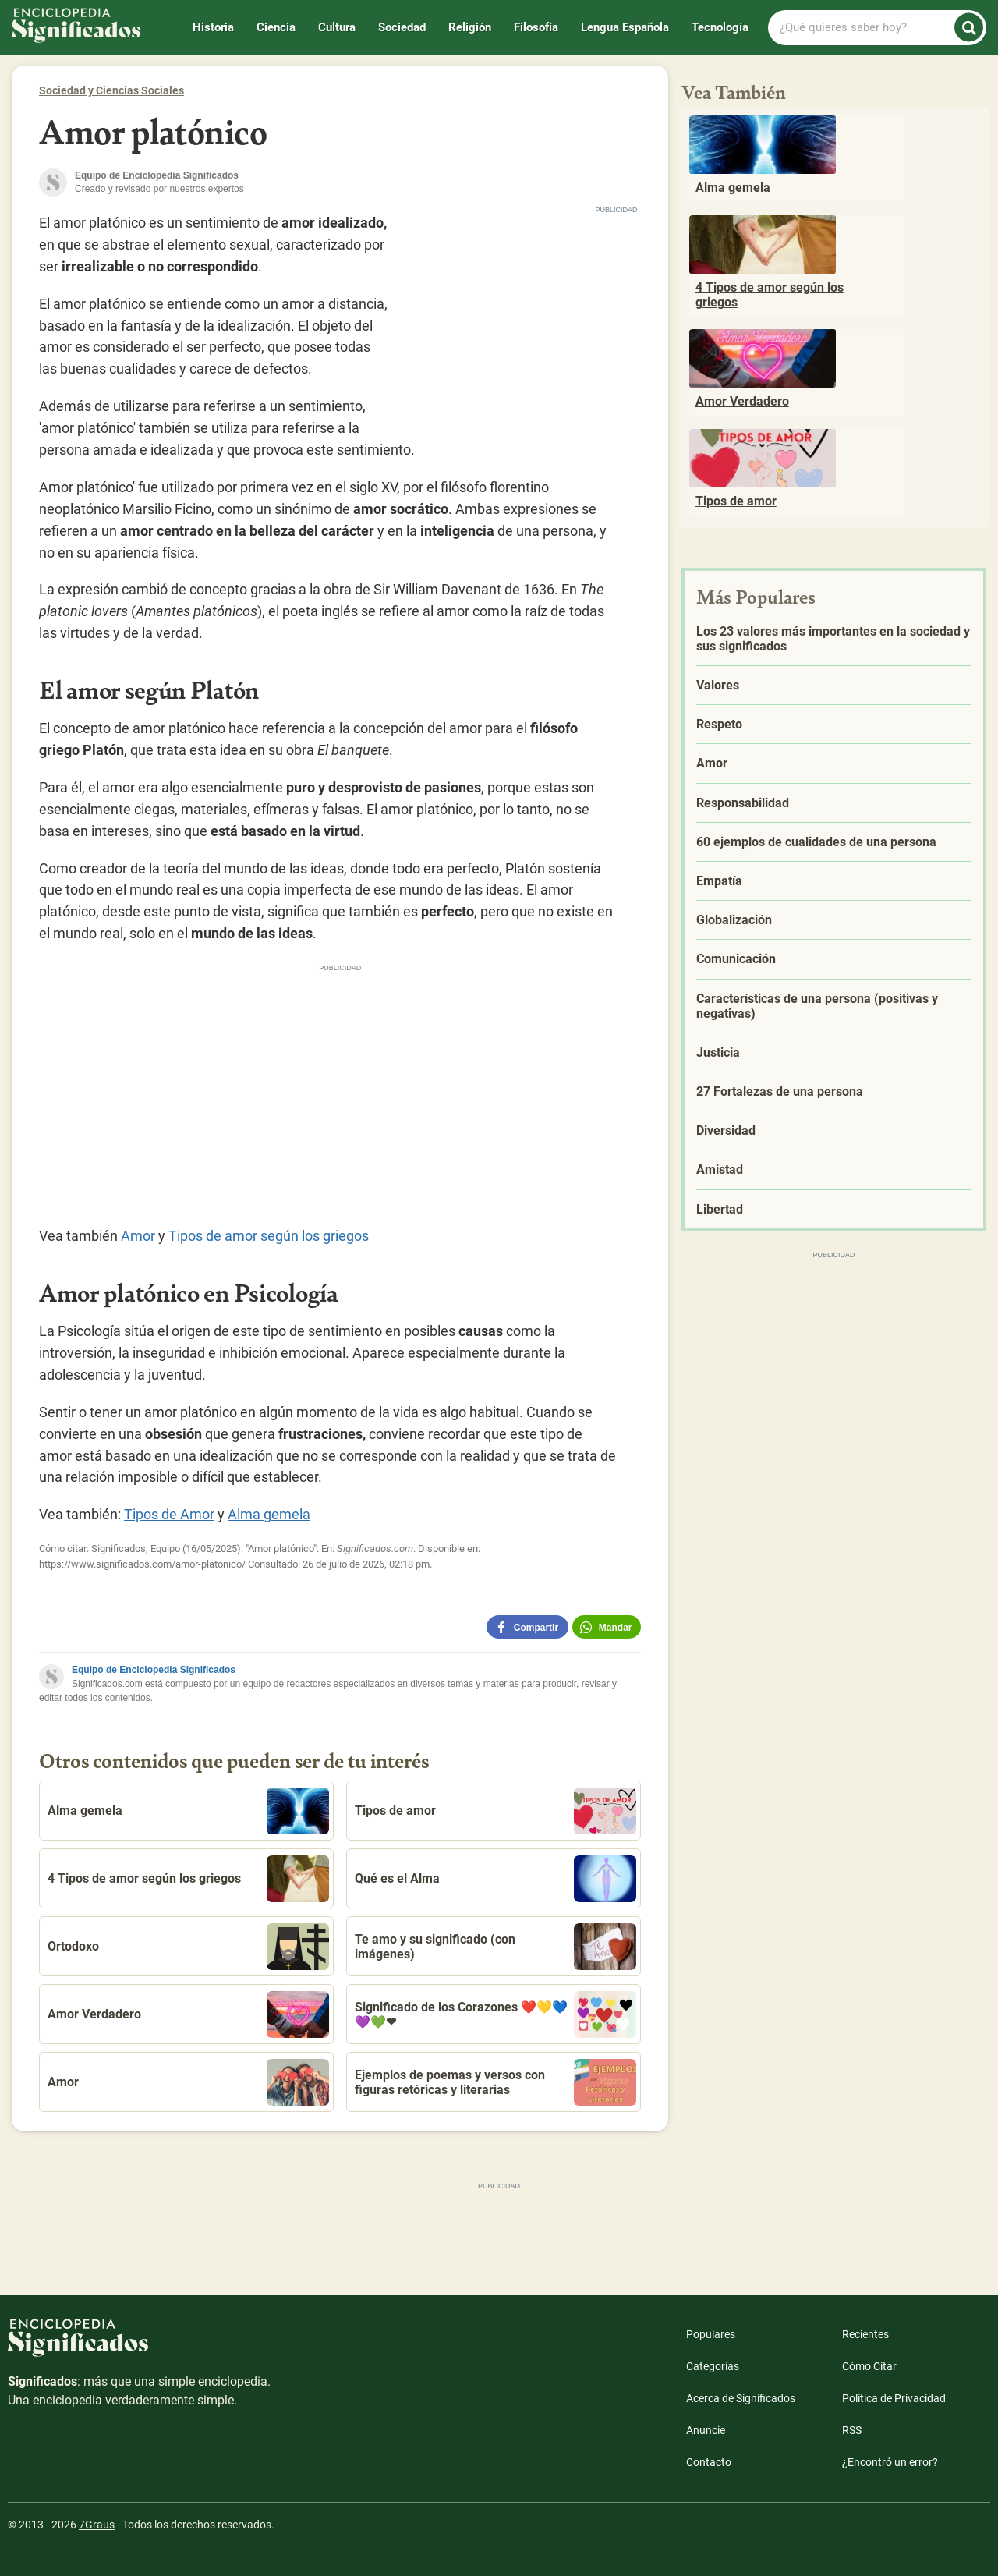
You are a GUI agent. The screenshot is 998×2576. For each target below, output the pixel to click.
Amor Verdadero (188, 2014)
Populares (710, 2334)
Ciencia (276, 27)
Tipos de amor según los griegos (268, 1236)
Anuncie (705, 2430)
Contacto (708, 2462)
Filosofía (536, 27)
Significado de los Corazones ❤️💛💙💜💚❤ (495, 2014)
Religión (469, 27)
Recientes (865, 2334)
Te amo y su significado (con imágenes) (495, 1946)
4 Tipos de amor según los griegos (188, 1878)
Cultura (337, 27)
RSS (852, 2430)
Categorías (712, 2366)
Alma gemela (269, 1514)
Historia (213, 27)
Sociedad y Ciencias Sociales (111, 90)
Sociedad (402, 27)
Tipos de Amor (169, 1514)
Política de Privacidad (894, 2398)
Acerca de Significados (740, 2398)
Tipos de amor (495, 1811)
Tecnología (720, 27)
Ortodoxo (188, 1946)
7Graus (97, 2524)
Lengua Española (625, 27)
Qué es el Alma (495, 1878)
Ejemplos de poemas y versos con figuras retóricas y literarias (495, 2082)
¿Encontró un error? (890, 2462)
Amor (138, 1236)
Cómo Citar (869, 2366)
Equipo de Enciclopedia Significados (153, 1669)
